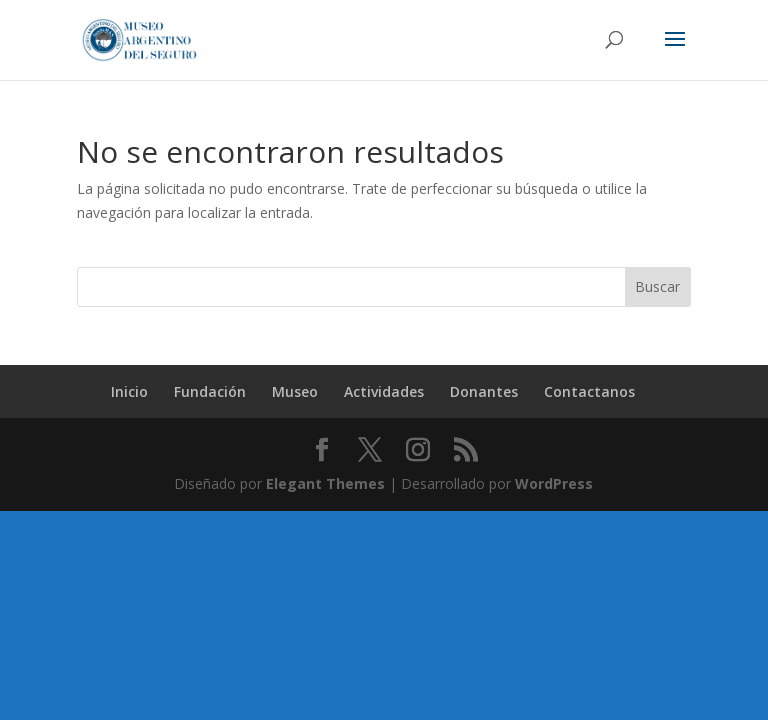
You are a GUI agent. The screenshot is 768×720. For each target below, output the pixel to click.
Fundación (210, 391)
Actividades (384, 391)
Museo (295, 391)
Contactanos (589, 391)
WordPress (554, 483)
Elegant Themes (325, 483)
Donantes (484, 391)
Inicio (129, 391)
